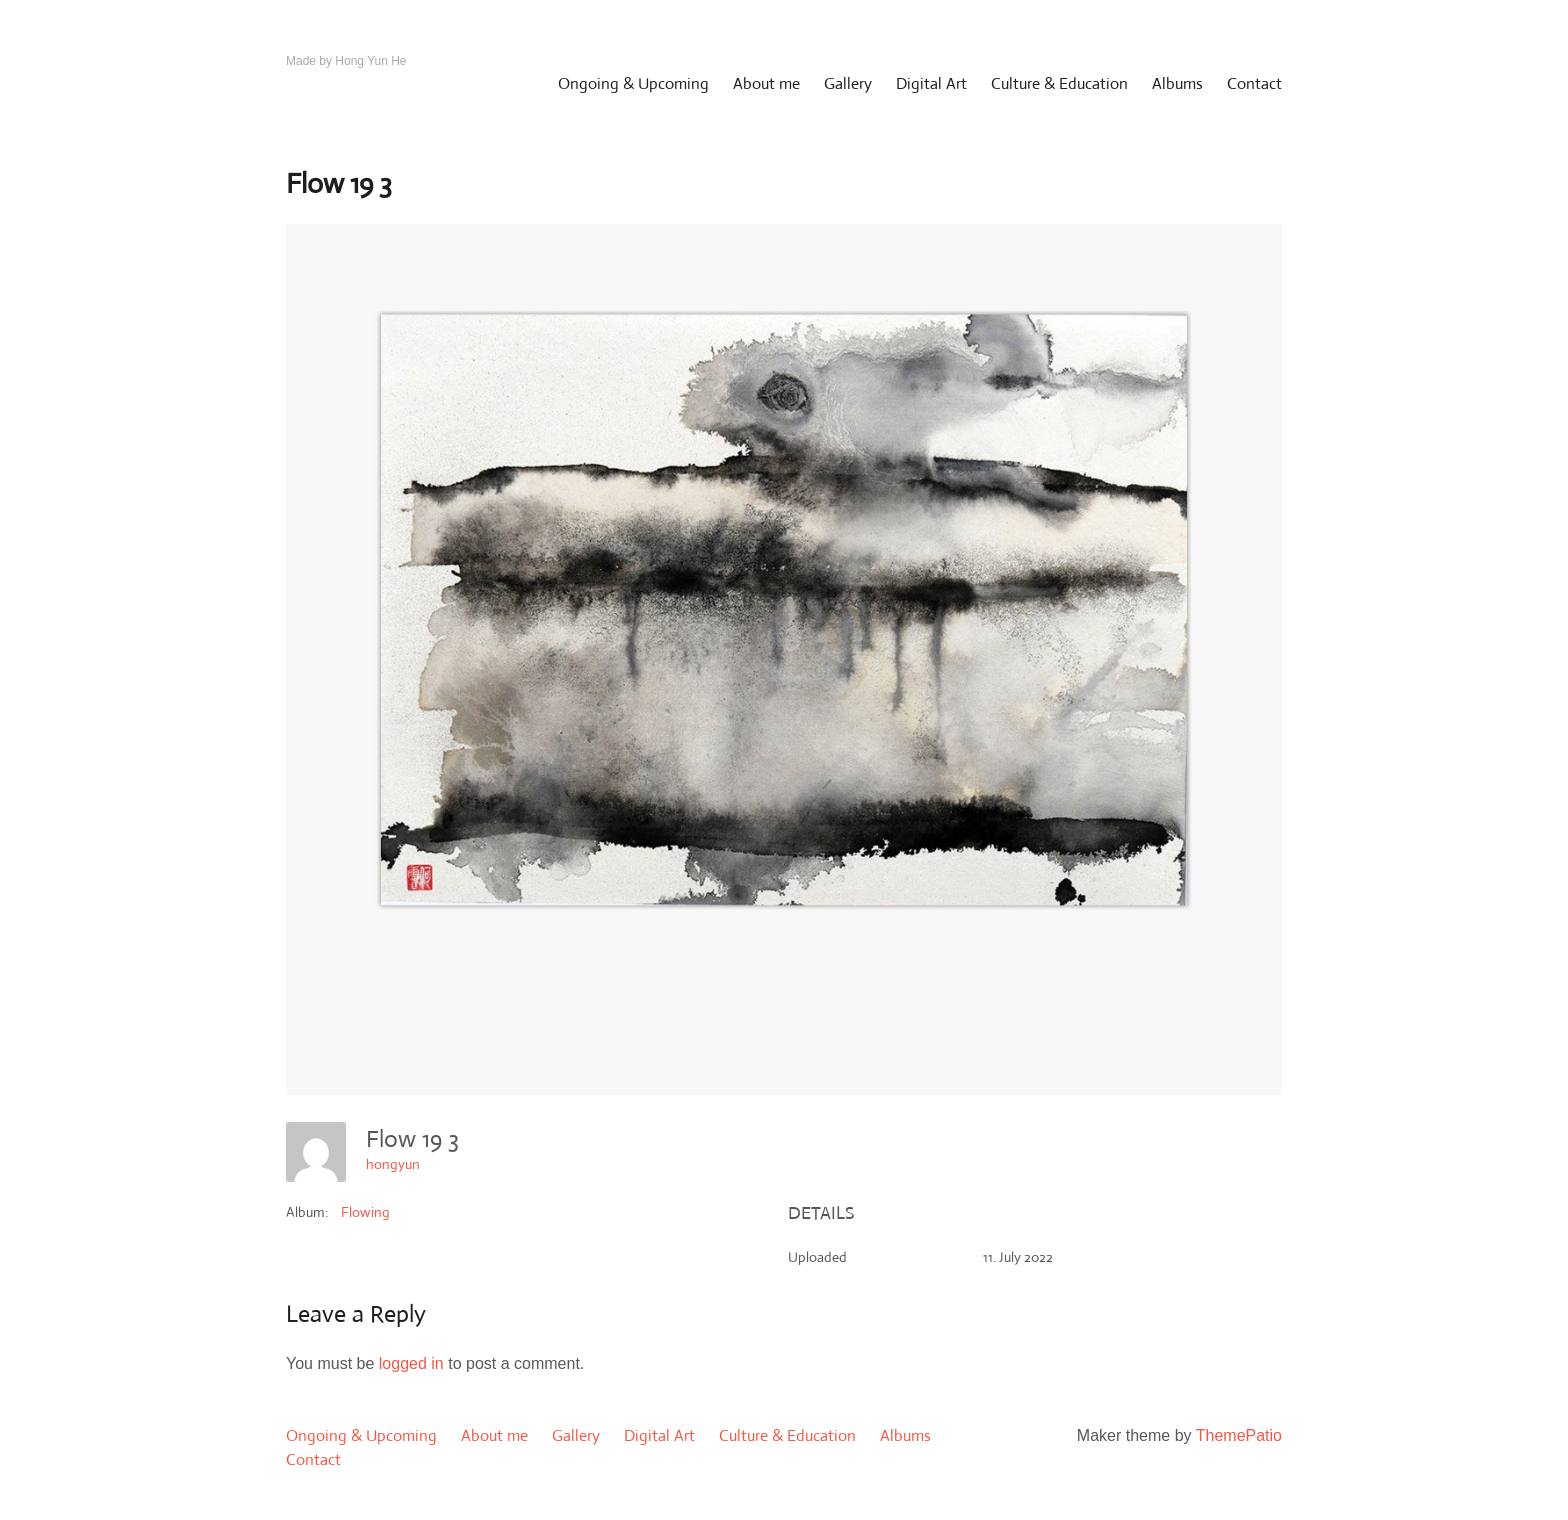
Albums (1177, 83)
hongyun (393, 1164)
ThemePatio (1239, 1435)
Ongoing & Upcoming (633, 83)
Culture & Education (1059, 83)
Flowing (365, 1212)
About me (766, 83)
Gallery (848, 83)
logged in (411, 1363)
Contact (1254, 83)
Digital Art (931, 83)
